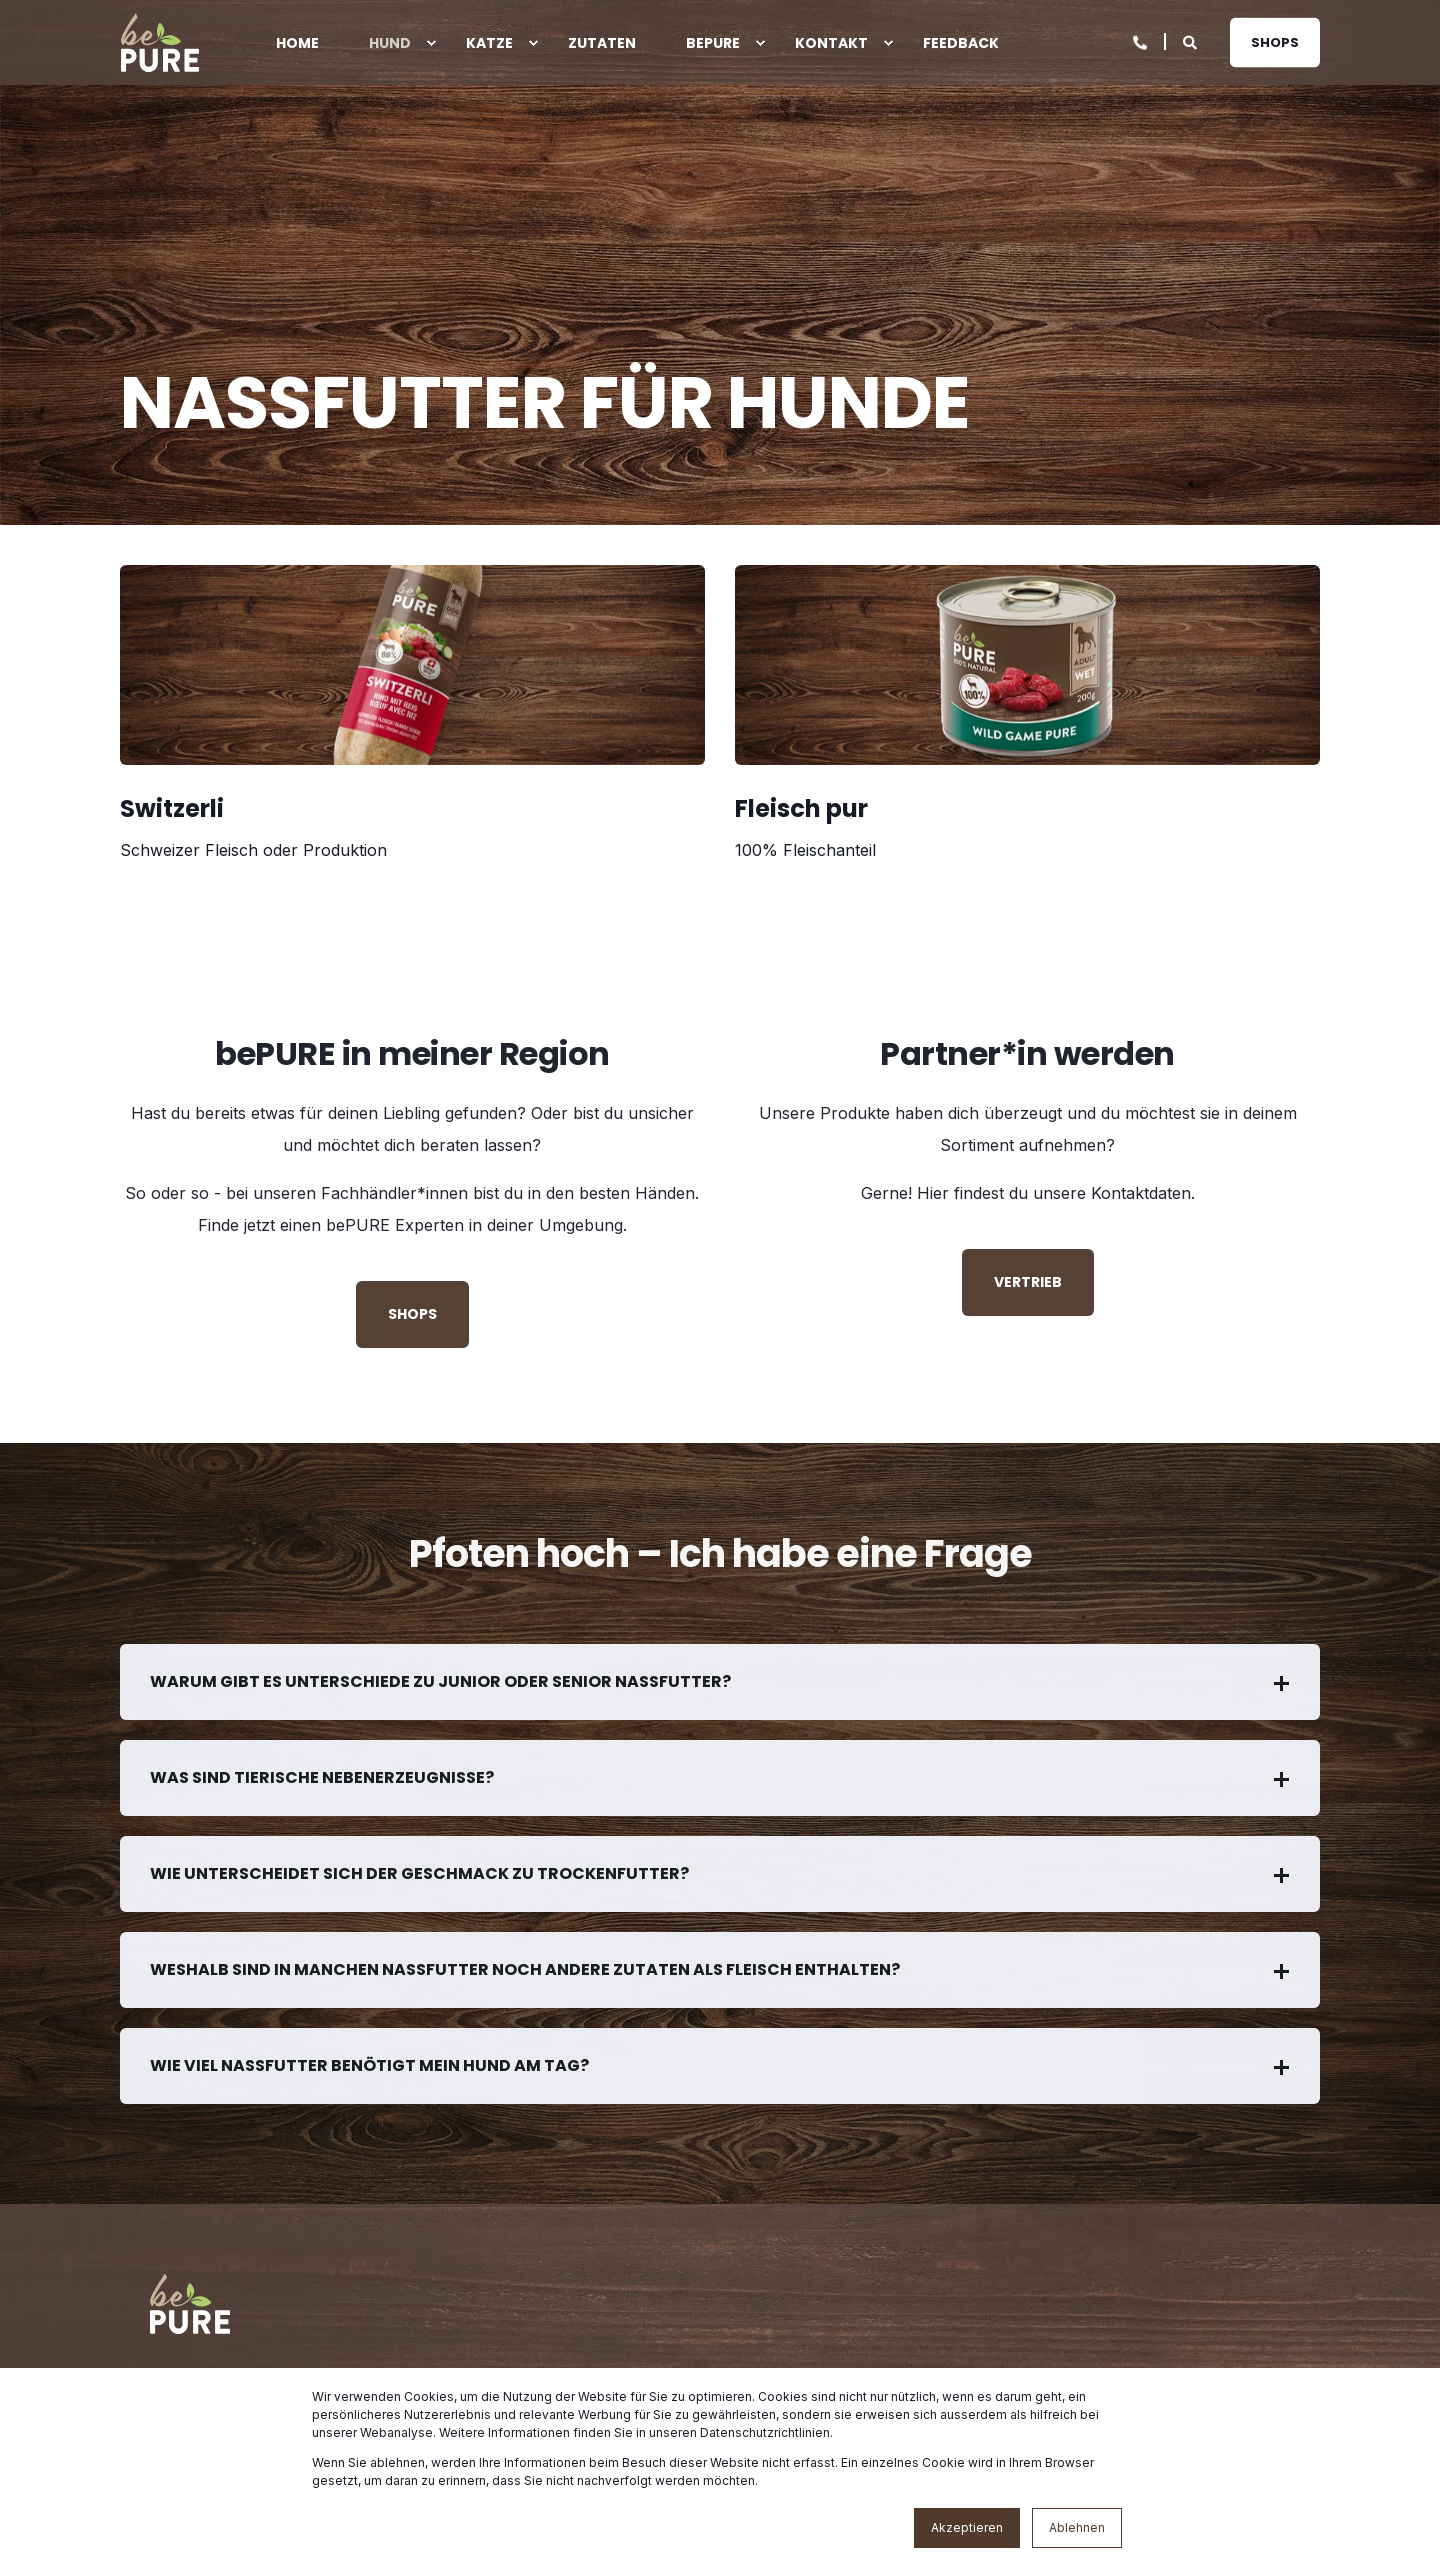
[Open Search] (1191, 40)
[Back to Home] (160, 42)
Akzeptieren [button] (967, 2527)
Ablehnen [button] (1077, 2527)
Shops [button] (1275, 41)
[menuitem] (431, 43)
